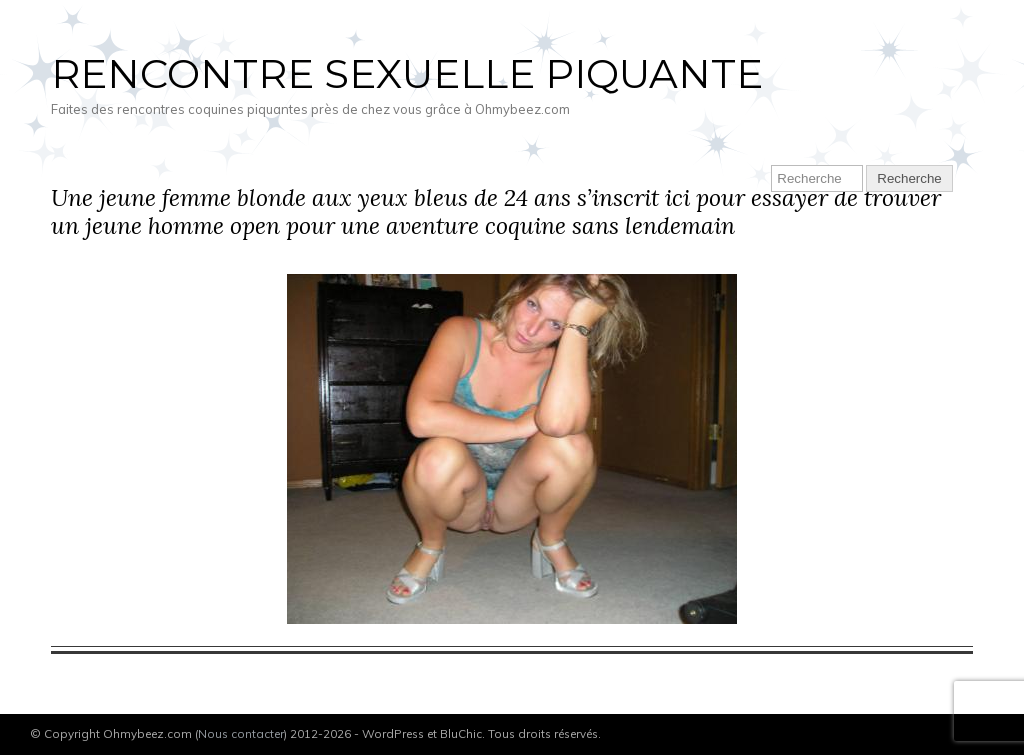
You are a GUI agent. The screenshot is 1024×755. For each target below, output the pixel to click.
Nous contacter (241, 733)
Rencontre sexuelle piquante (407, 73)
